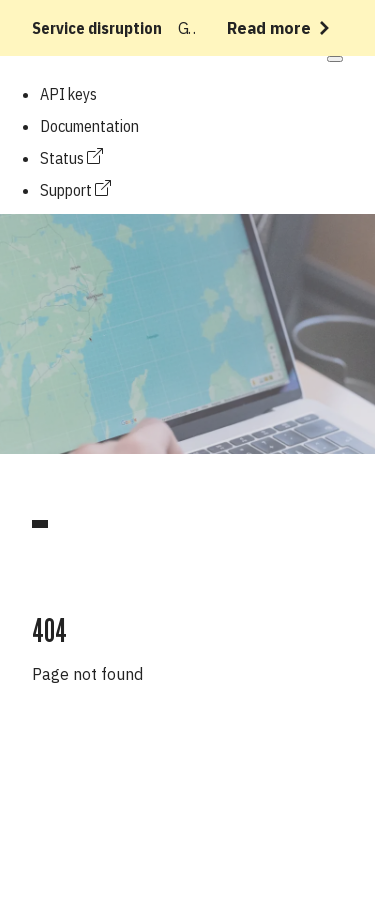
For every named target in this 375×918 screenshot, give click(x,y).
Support (75, 190)
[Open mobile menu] (335, 59)
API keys (68, 94)
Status (71, 158)
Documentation (89, 126)
